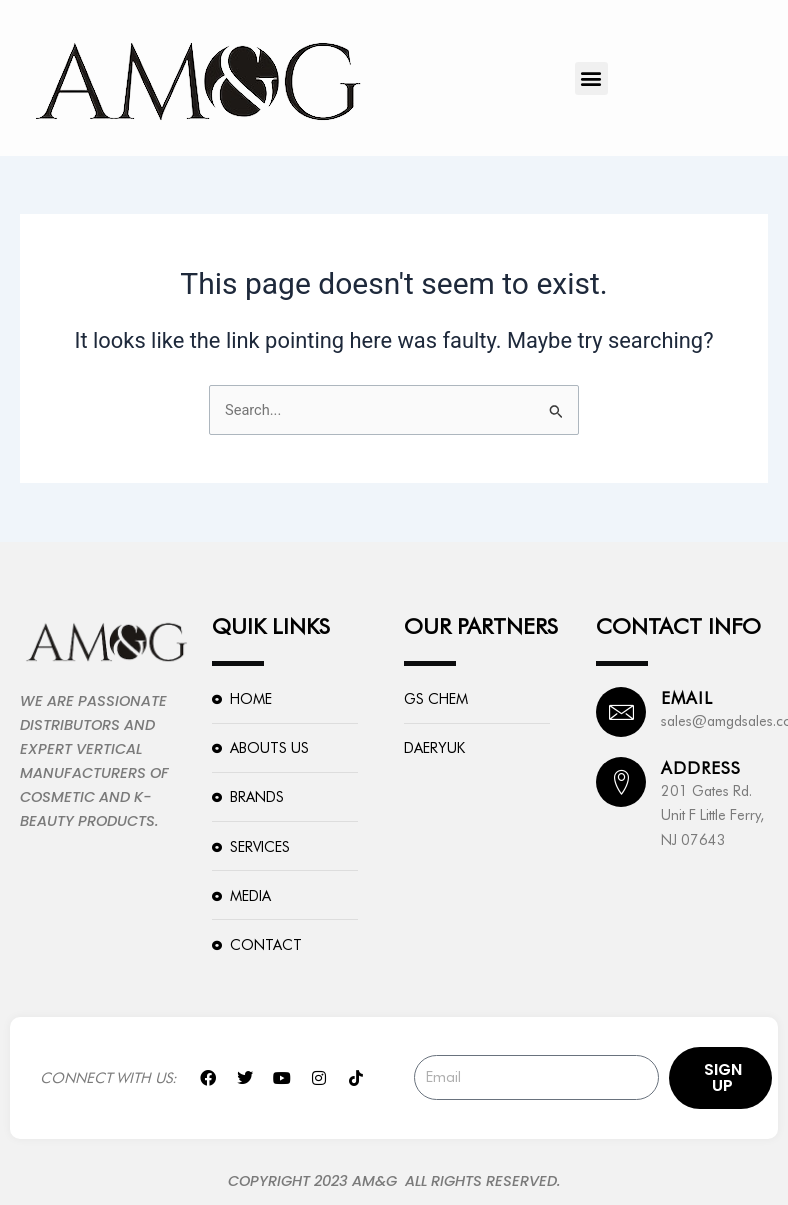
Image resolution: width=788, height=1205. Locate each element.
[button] (591, 78)
